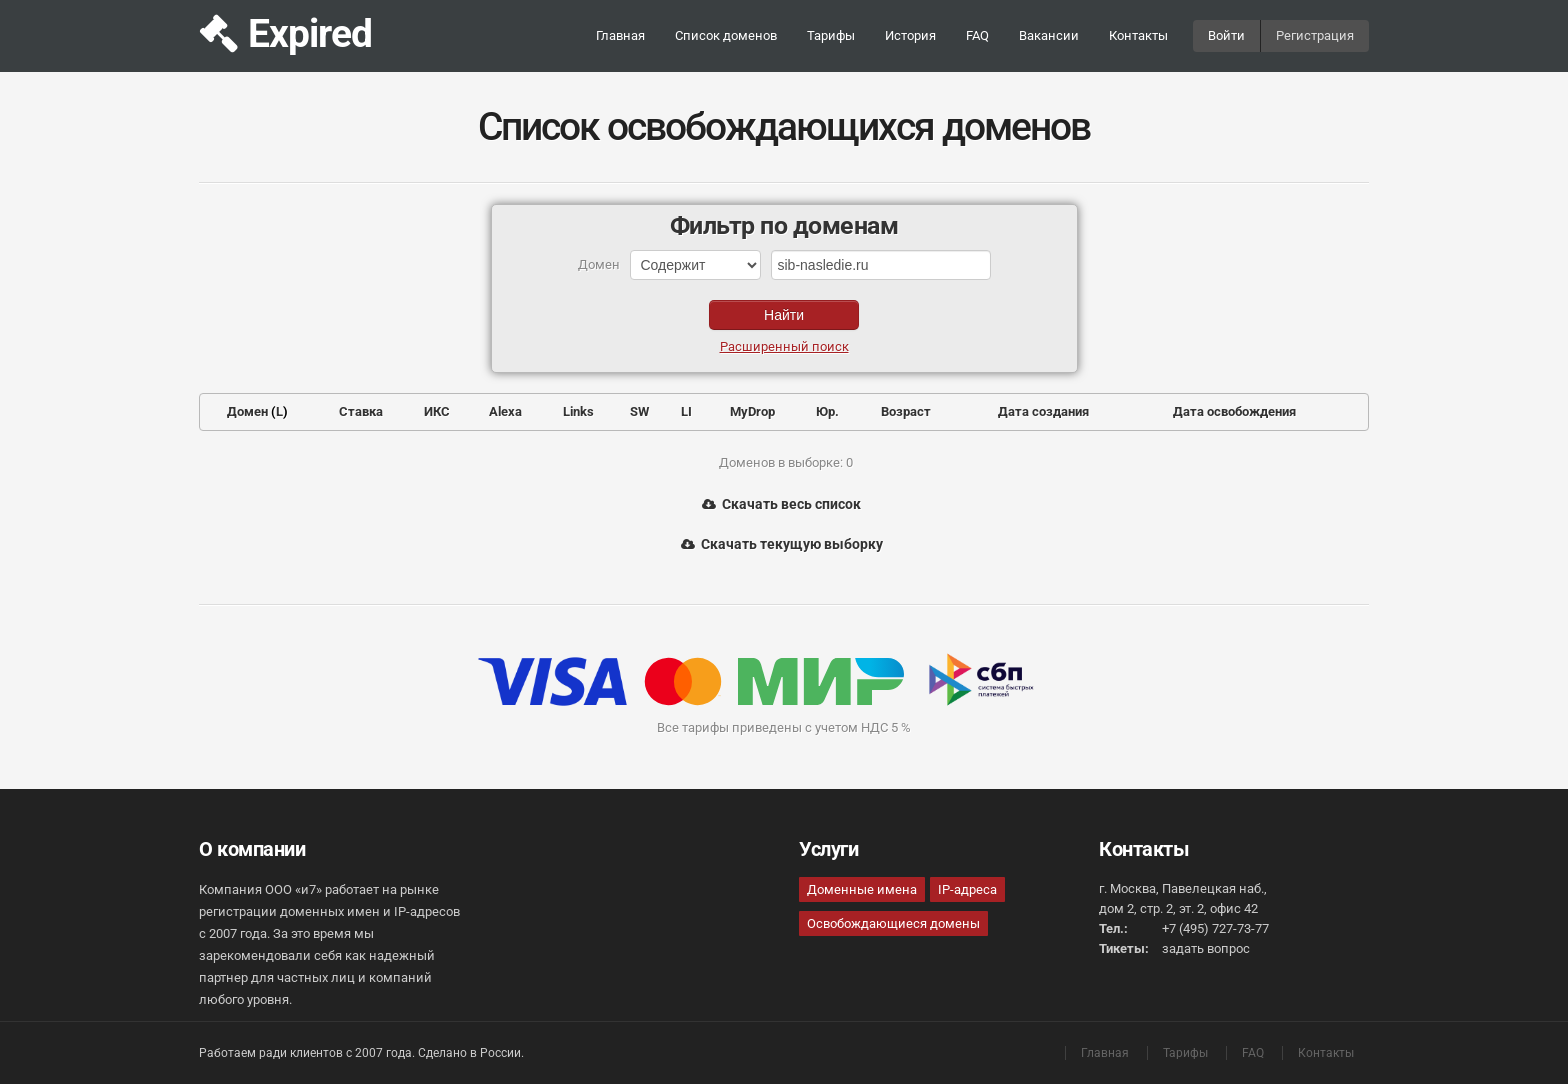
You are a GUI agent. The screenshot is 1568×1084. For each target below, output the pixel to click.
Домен (247, 411)
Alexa (505, 411)
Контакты (1138, 35)
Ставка (361, 411)
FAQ (977, 35)
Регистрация (1315, 35)
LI (686, 411)
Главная (620, 35)
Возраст (906, 411)
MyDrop (752, 411)
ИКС (437, 411)
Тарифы (831, 35)
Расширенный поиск (784, 346)
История (910, 35)
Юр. (827, 411)
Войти (1226, 35)
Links (578, 411)
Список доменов (726, 35)
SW (639, 411)
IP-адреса (967, 889)
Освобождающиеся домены (893, 923)
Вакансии (1049, 35)
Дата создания (1043, 411)
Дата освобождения (1234, 411)
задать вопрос (1206, 948)
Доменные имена (862, 889)
